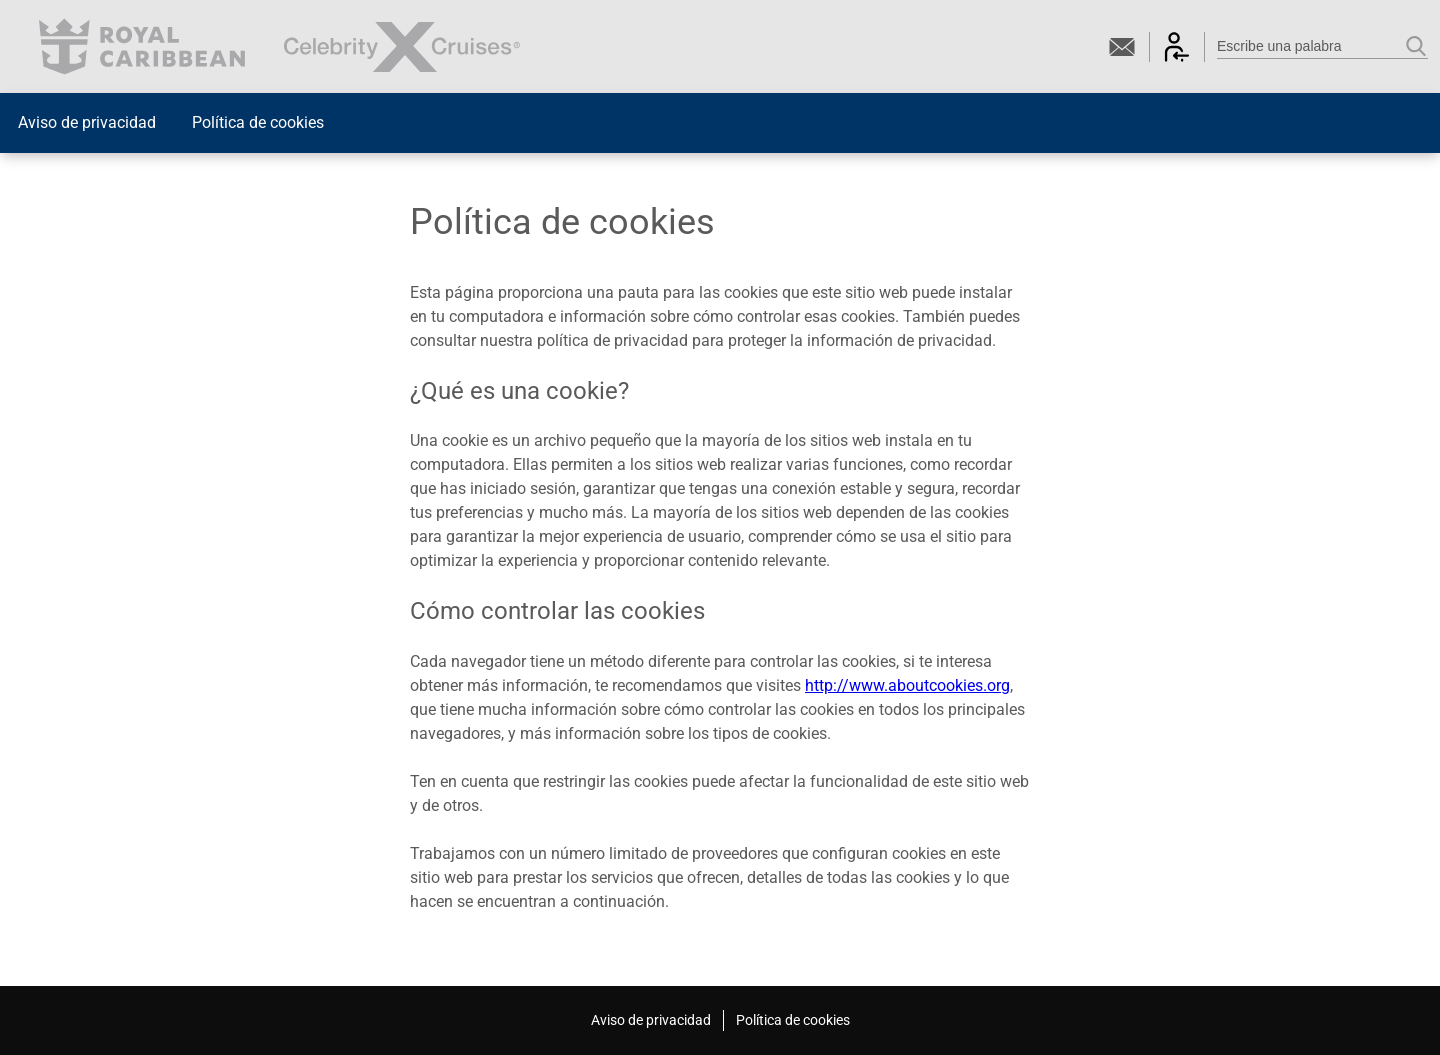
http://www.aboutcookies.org (907, 685)
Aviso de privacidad (87, 122)
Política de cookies (258, 122)
